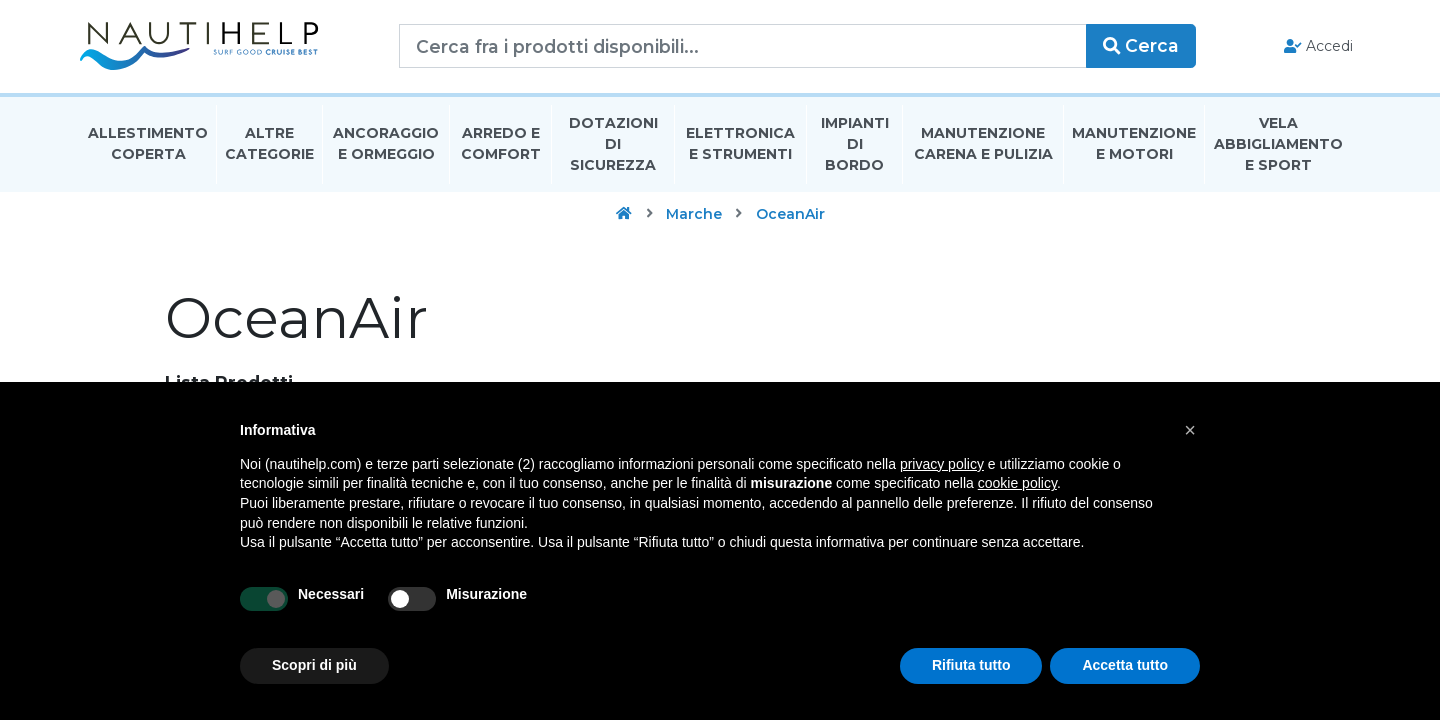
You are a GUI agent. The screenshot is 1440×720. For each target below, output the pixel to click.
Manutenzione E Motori (1134, 143)
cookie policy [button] (1017, 483)
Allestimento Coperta (148, 143)
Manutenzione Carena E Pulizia (983, 143)
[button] (1190, 430)
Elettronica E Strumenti (740, 143)
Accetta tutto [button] (1125, 665)
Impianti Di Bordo (855, 144)
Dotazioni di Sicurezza (613, 144)
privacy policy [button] (942, 464)
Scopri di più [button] (314, 665)
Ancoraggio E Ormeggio (386, 143)
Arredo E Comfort (501, 143)
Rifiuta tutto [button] (971, 665)
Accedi (1318, 46)
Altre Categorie (269, 143)
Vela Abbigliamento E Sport (1278, 144)
